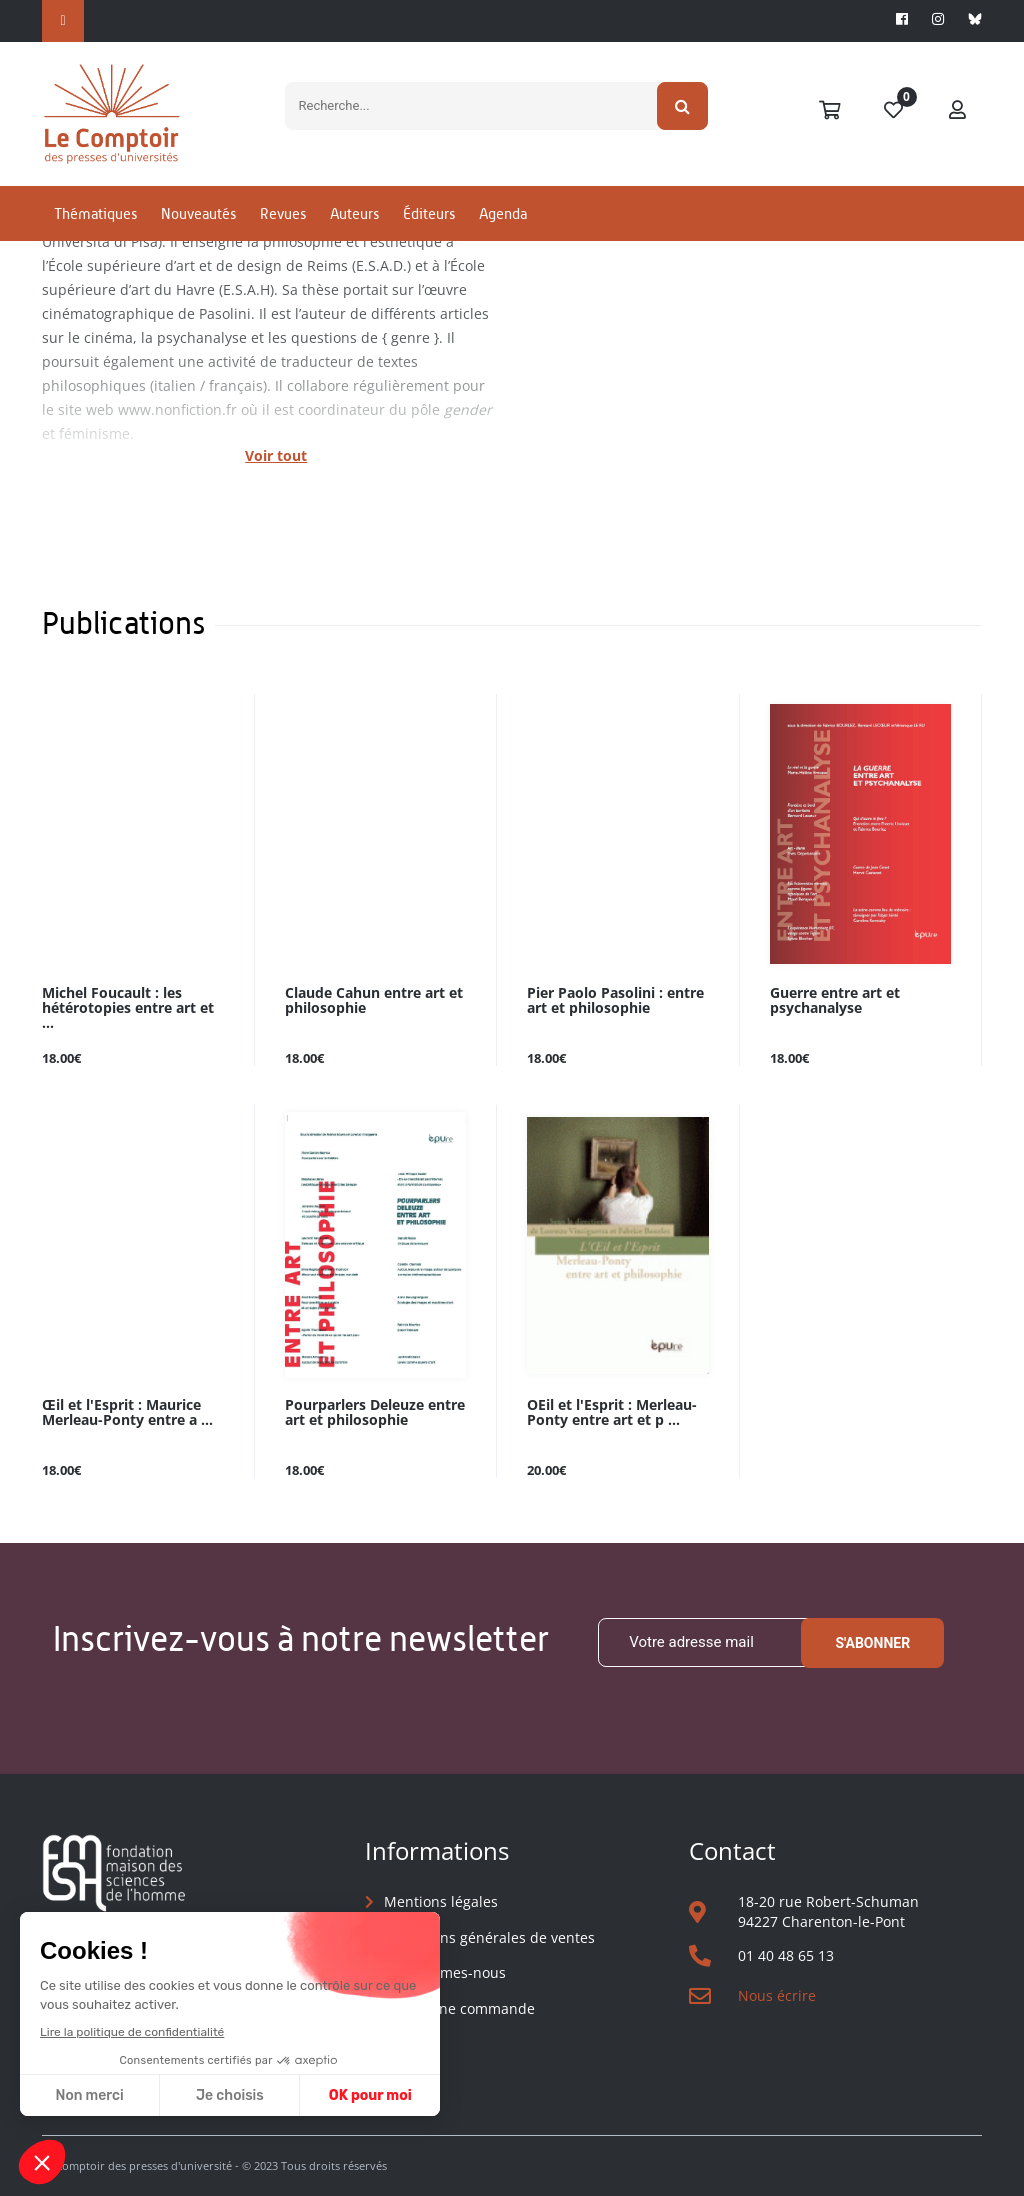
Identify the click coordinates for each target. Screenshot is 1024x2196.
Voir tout (276, 455)
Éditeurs (429, 213)
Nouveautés (198, 213)
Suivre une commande (459, 2008)
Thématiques (95, 213)
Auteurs (354, 213)
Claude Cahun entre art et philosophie (374, 1001)
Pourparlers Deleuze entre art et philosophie (375, 1413)
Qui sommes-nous (445, 1972)
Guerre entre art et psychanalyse (835, 1001)
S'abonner (872, 1643)
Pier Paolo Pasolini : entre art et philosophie (615, 1001)
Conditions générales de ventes (489, 1937)
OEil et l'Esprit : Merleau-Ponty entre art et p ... (612, 1413)
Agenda (503, 213)
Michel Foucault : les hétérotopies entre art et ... (128, 1008)
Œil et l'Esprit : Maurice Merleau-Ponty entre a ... (127, 1413)
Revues (283, 213)
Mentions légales (441, 1901)
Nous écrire (777, 1995)
